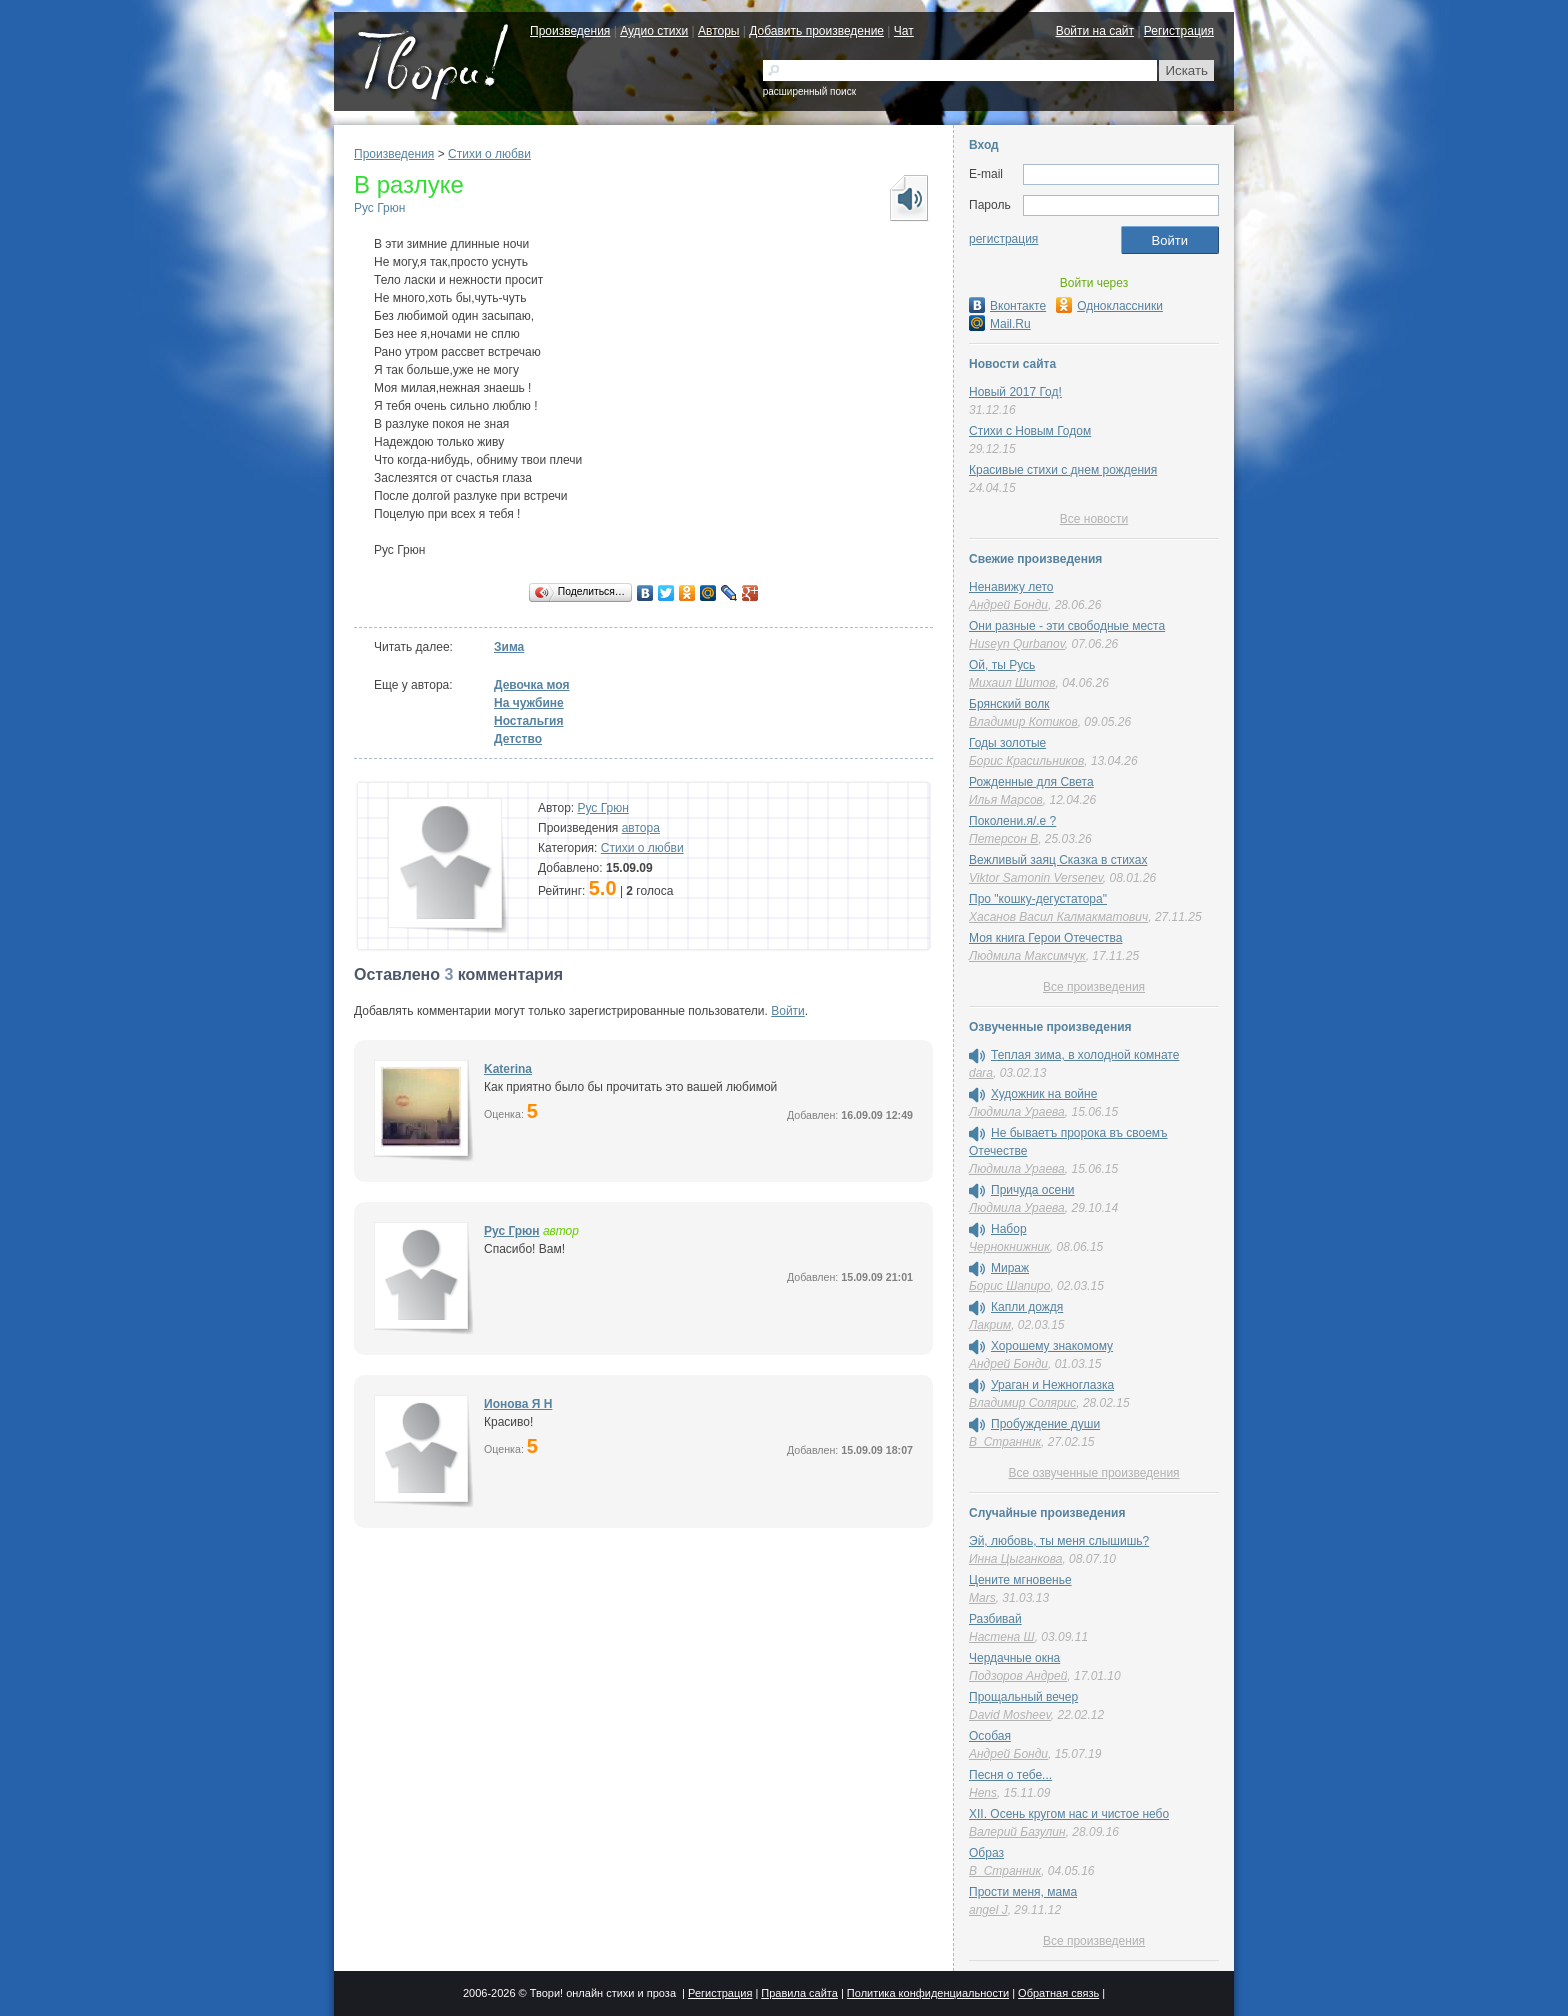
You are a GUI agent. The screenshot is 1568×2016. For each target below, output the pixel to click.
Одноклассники (1109, 306)
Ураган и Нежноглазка (1052, 1385)
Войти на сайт (1095, 31)
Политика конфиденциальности (928, 1993)
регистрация (1003, 239)
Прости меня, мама (1023, 1892)
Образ (986, 1853)
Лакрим (990, 1325)
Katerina (508, 1069)
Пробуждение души (1045, 1424)
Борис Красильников (1026, 761)
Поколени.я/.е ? (1012, 821)
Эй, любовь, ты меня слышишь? (1059, 1541)
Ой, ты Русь (1002, 665)
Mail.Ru (1000, 324)
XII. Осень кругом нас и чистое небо (1069, 1814)
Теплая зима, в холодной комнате (1085, 1055)
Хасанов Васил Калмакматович (1058, 917)
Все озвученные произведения (1093, 1473)
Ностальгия (528, 721)
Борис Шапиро (1009, 1286)
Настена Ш (1002, 1637)
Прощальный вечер (1023, 1697)
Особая (990, 1736)
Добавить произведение (816, 31)
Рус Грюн (379, 208)
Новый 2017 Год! (1015, 392)
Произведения (570, 31)
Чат (904, 31)
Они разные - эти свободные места (1067, 626)
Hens (983, 1793)
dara (981, 1073)
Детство (518, 739)
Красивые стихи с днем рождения (1063, 470)
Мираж (1010, 1268)
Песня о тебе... (1010, 1775)
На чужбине (529, 703)
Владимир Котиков (1023, 722)
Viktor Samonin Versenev (1036, 878)
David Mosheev (1010, 1715)
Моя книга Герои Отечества (1045, 938)
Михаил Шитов (1012, 683)
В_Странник (1005, 1442)
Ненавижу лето (1011, 587)
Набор (1009, 1229)
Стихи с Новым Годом (1030, 431)
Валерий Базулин (1017, 1832)
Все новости (1094, 519)
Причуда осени (1033, 1190)
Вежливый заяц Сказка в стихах (1058, 860)
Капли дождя (1027, 1307)
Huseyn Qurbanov (1017, 644)
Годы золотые (1007, 743)
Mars (982, 1598)
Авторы (718, 31)
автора (641, 828)
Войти (788, 1011)
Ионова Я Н (518, 1404)
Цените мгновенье (1020, 1580)
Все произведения (1094, 987)
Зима (509, 647)
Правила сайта (799, 1993)
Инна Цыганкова (1015, 1559)
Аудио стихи (654, 31)
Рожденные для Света (1031, 782)
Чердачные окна (1014, 1658)
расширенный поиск (809, 91)
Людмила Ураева (1017, 1112)
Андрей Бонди (1008, 605)
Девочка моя (532, 685)
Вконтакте (1007, 306)
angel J (988, 1910)
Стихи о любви (489, 154)
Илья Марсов (1006, 800)
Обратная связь (1058, 1993)
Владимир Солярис (1022, 1403)
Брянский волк (1009, 704)
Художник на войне (1044, 1094)
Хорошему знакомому (1052, 1346)
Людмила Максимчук (1027, 956)
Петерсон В (1003, 839)
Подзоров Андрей (1018, 1676)
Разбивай (995, 1619)
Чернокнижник (1009, 1247)
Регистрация (1179, 31)
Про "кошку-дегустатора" (1038, 899)
